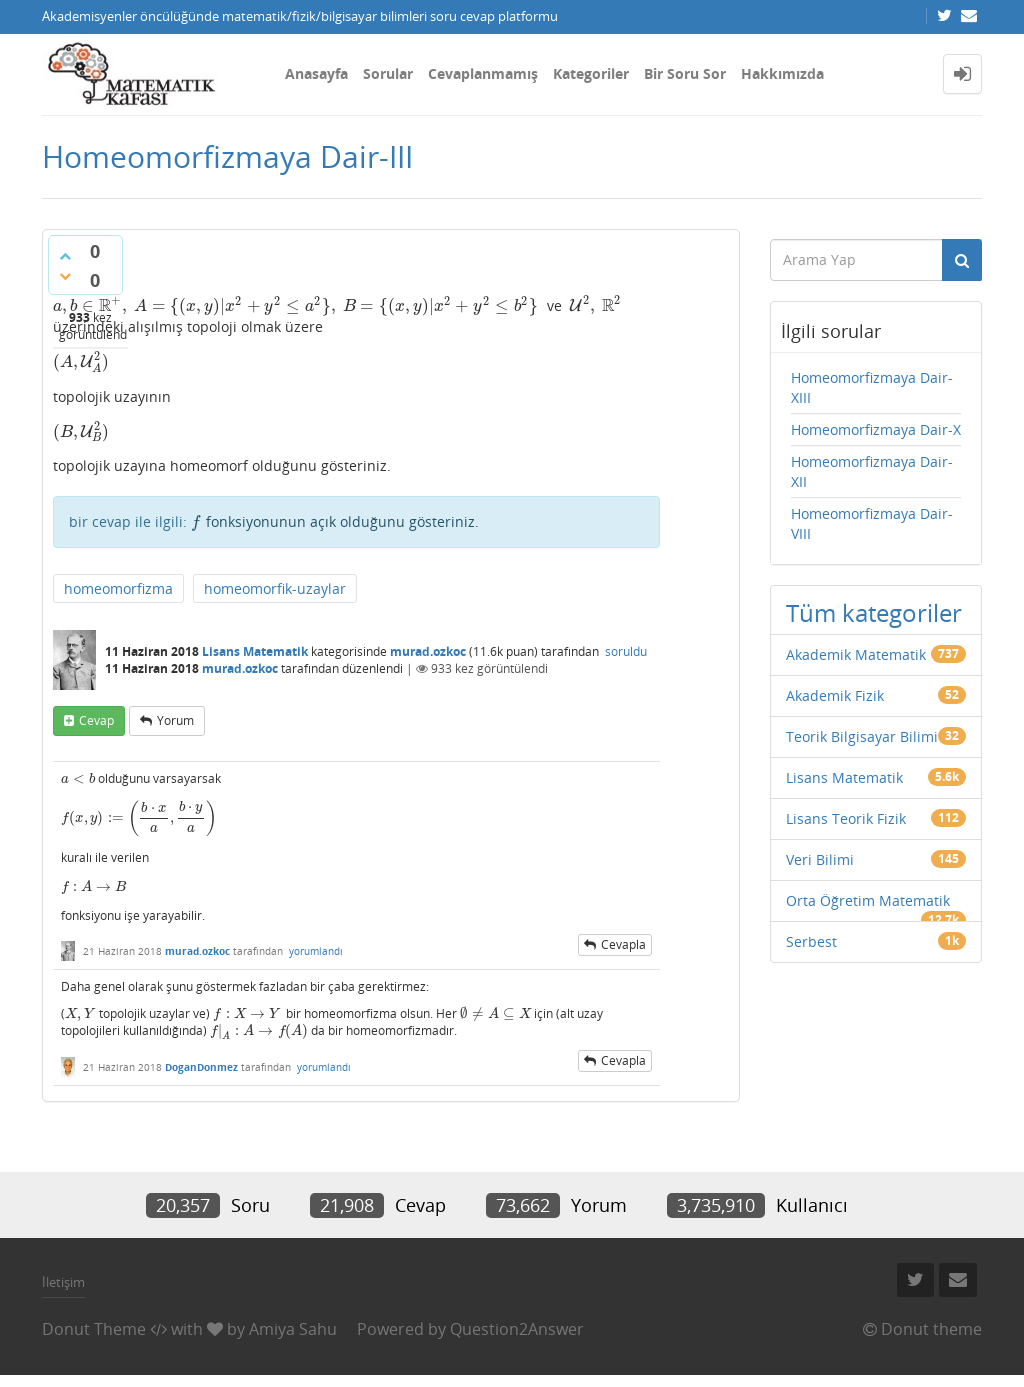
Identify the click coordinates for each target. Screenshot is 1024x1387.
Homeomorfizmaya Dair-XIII (872, 387)
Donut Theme (94, 1329)
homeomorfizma (118, 588)
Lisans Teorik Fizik (846, 818)
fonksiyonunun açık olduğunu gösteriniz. (335, 521)
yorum (175, 720)
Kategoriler (591, 73)
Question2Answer (517, 1329)
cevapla (623, 944)
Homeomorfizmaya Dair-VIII (872, 523)
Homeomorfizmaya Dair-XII (872, 471)
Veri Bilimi (820, 859)
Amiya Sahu (293, 1329)
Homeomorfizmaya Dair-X (876, 429)
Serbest (811, 941)
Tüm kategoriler (874, 612)
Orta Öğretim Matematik (868, 900)
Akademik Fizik (835, 695)
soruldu (626, 651)
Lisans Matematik (255, 651)
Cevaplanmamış (483, 73)
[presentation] (296, 305)
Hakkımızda (782, 73)
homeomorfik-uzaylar (275, 588)
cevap (96, 720)
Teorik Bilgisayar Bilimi (862, 736)
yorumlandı (316, 951)
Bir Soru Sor (685, 73)
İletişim (63, 1282)
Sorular (388, 73)
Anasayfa (316, 73)
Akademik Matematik (856, 654)
